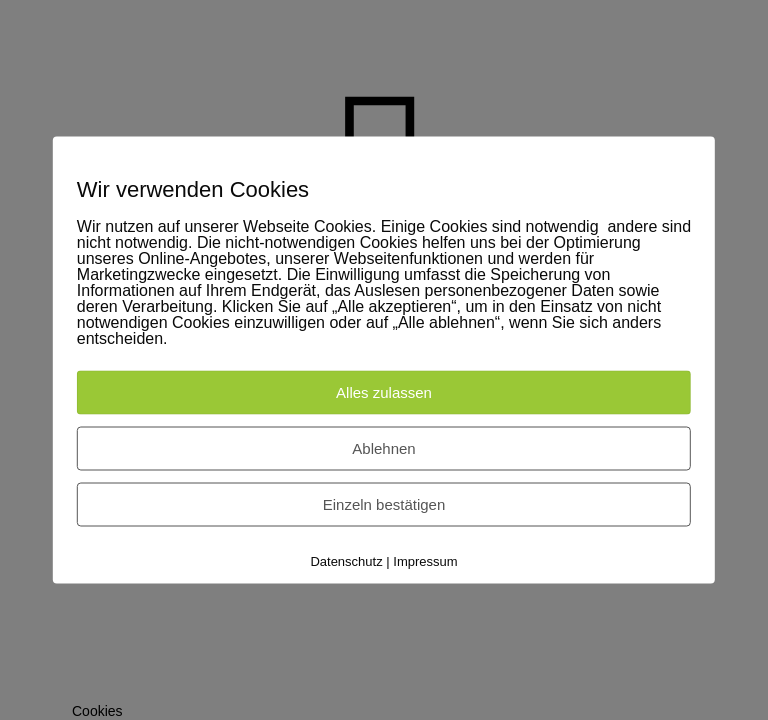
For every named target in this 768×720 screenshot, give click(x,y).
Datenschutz (346, 561)
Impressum (425, 561)
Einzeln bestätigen (384, 504)
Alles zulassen (384, 392)
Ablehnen (383, 448)
